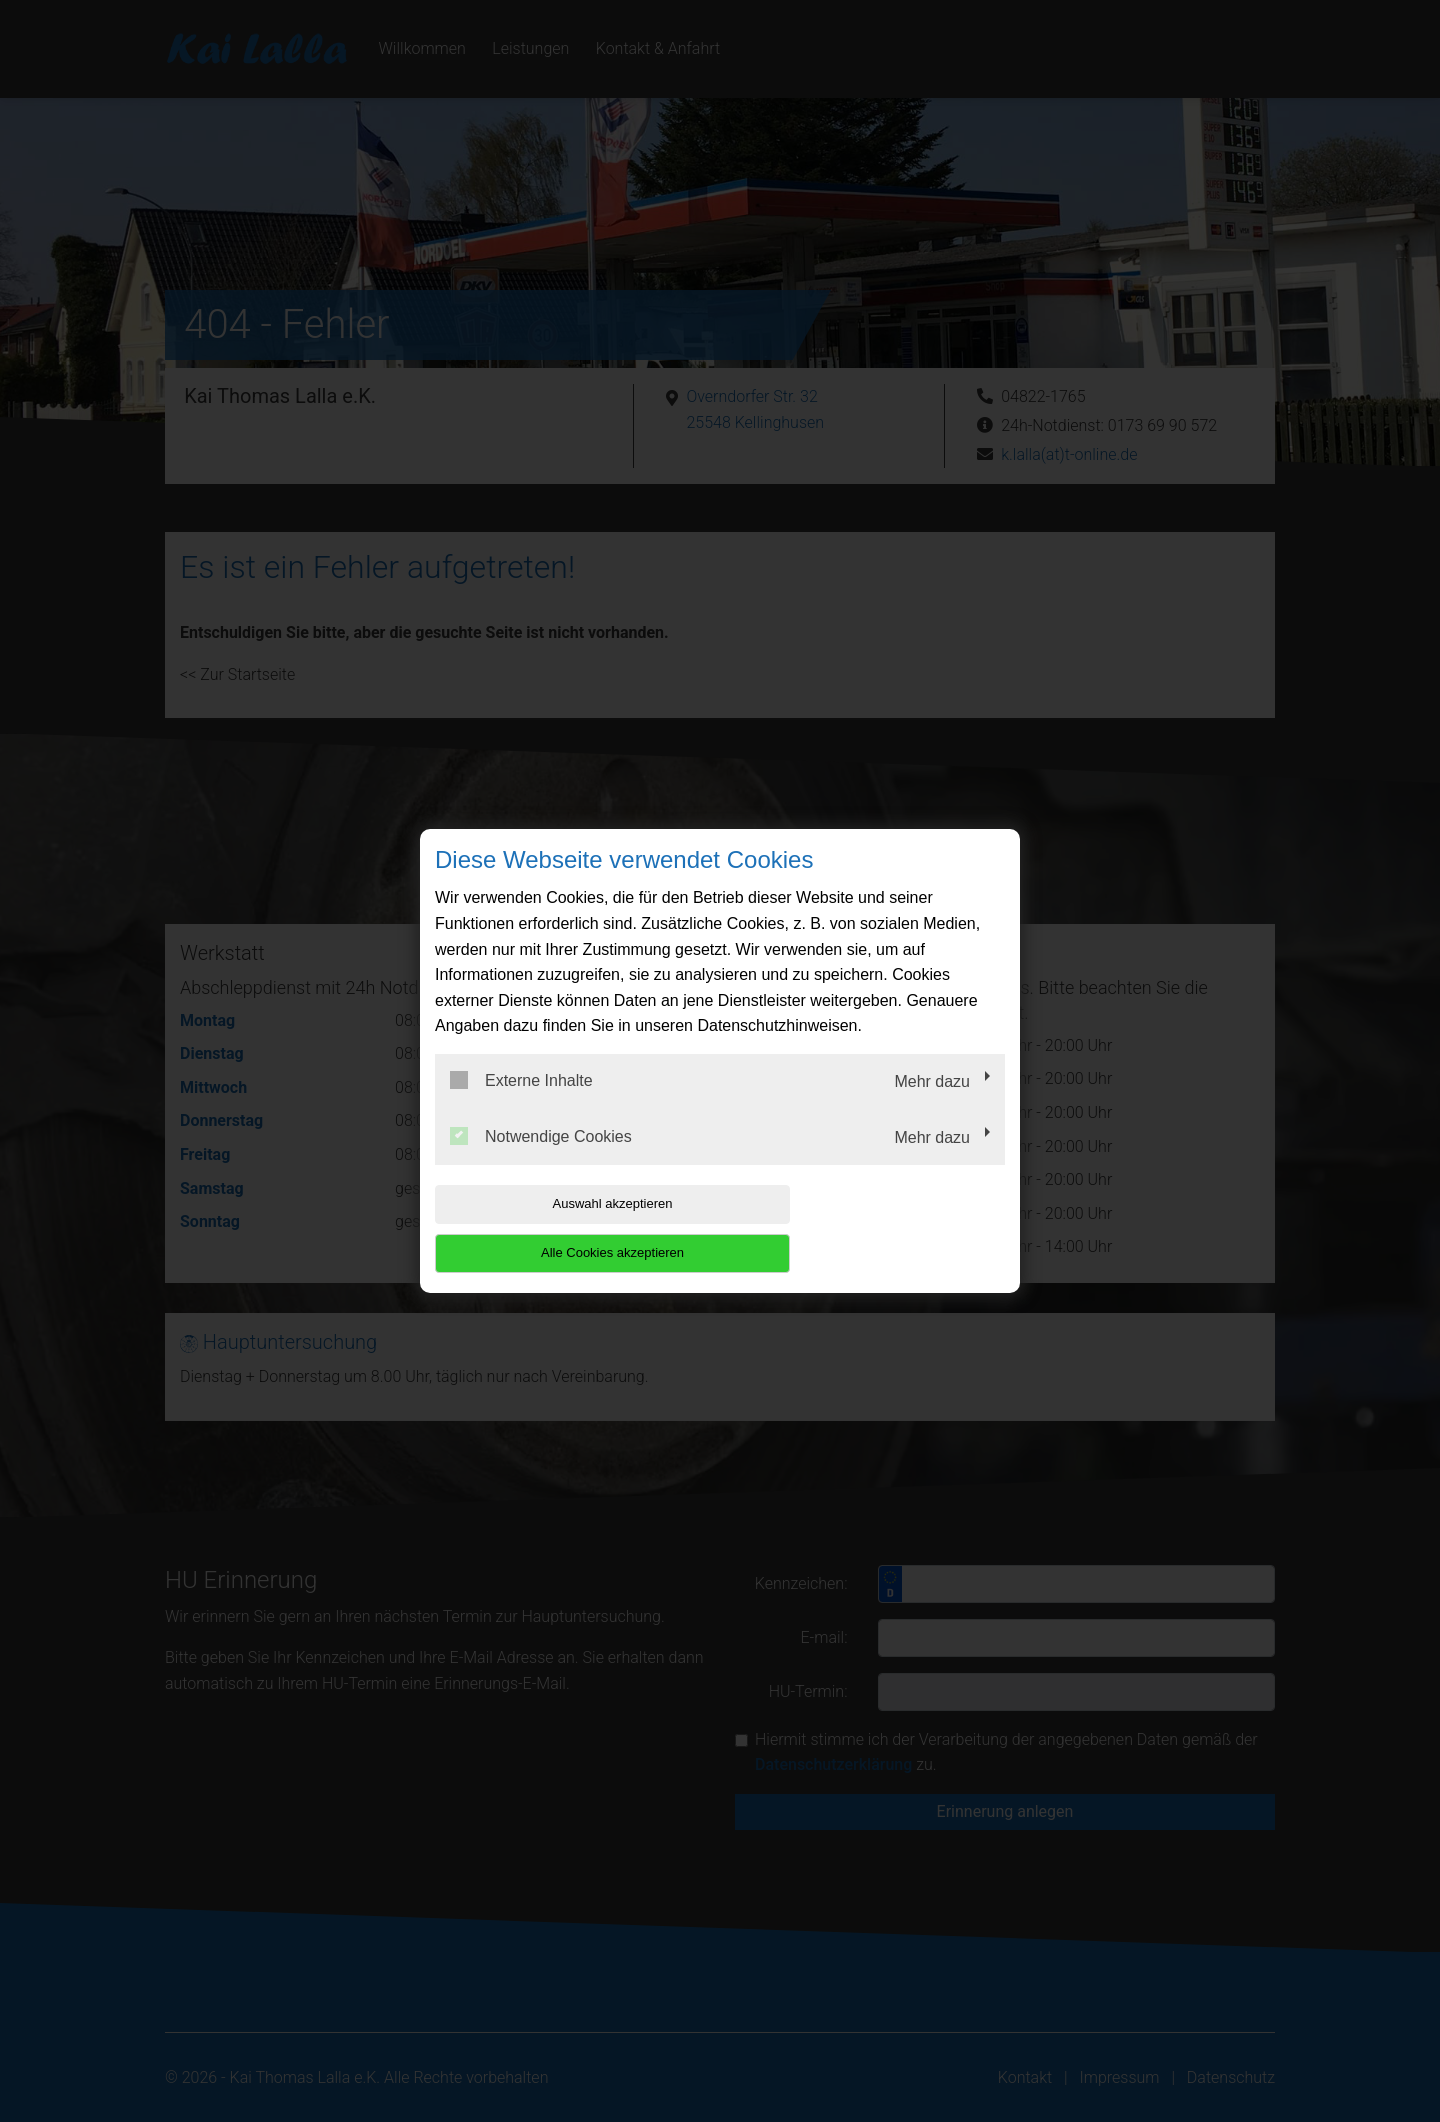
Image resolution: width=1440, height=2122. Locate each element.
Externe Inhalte (521, 1105)
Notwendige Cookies (541, 1160)
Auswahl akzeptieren (563, 1228)
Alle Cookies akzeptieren (876, 1228)
